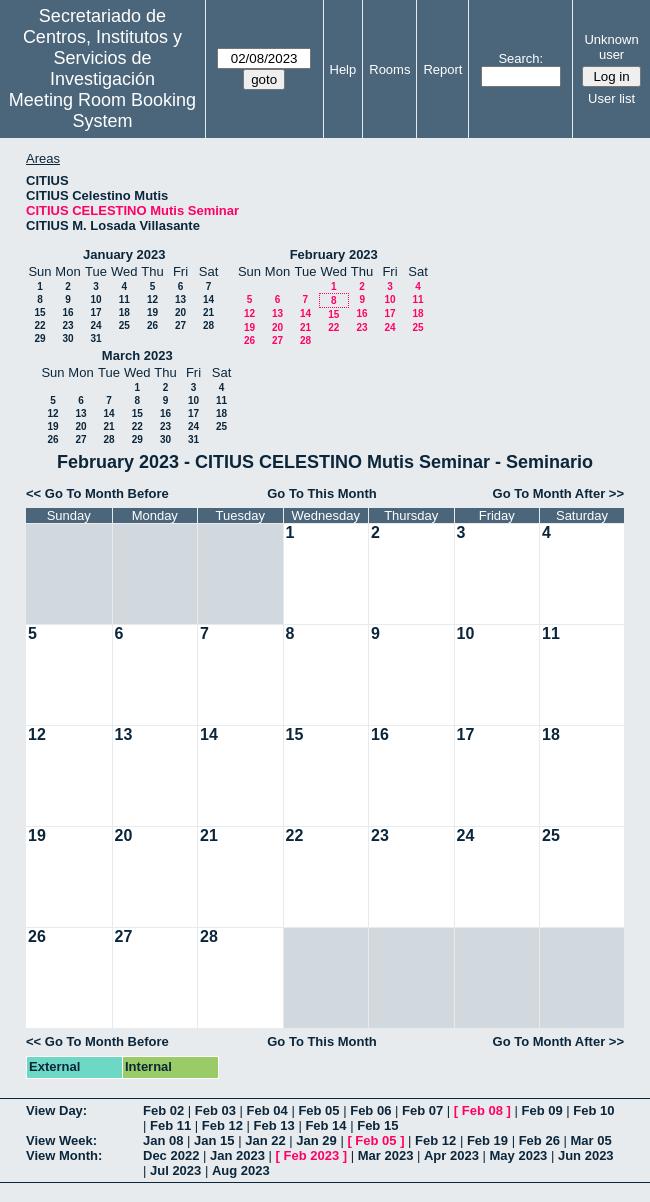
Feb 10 (593, 1110)
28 (208, 325)
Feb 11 (170, 1125)
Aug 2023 (241, 1170)
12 (152, 299)
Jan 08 (163, 1140)
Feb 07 (422, 1110)
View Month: (64, 1155)
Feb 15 (377, 1125)
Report (442, 69)
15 (39, 312)
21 (208, 312)
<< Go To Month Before (97, 493)
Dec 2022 (171, 1155)
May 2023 (519, 1155)
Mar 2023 (386, 1155)
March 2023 (137, 355)
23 (67, 325)
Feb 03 (215, 1110)
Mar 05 (590, 1140)
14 (208, 299)
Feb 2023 (312, 1155)
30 (67, 338)
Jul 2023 (175, 1170)
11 (124, 299)
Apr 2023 (451, 1155)
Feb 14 (325, 1125)
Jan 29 (316, 1140)
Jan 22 (265, 1140)
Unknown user (611, 47)
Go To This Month (322, 493)
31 (95, 338)
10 (95, 299)
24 (95, 325)
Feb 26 (539, 1140)
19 (152, 312)
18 (124, 312)
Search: (520, 58)
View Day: (56, 1110)
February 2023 (334, 254)
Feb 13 (274, 1125)
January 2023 (124, 254)
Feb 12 (222, 1125)
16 (67, 312)
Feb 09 (541, 1110)
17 (95, 312)
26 (152, 325)
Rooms (389, 69)
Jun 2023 (586, 1155)
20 (180, 312)
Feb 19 (487, 1140)
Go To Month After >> (558, 493)
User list (611, 98)
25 (124, 325)
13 (180, 299)
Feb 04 (267, 1110)
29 (39, 338)
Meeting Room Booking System (102, 110)
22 (39, 325)
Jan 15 (214, 1140)
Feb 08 (482, 1110)
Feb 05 (318, 1110)
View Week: (61, 1140)
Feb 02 (163, 1110)
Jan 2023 (237, 1155)
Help (343, 69)
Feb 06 (370, 1110)
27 (180, 325)
